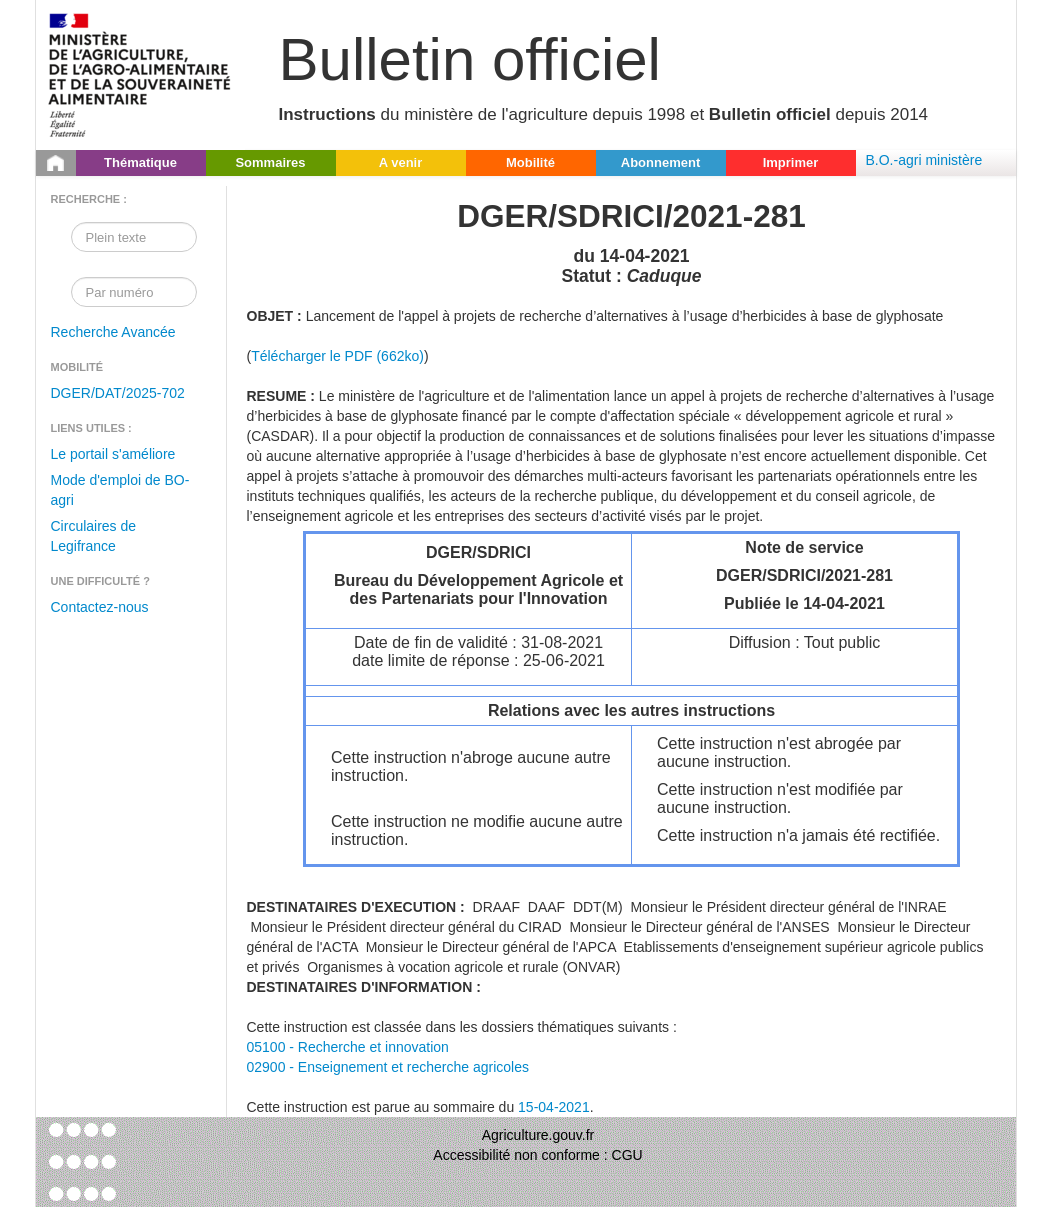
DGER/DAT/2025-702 (118, 393)
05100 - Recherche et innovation (348, 1047)
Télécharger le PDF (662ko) (337, 356)
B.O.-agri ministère (924, 160)
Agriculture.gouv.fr (538, 1135)
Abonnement (660, 162)
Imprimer (791, 162)
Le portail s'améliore (113, 454)
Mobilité (530, 162)
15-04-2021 (554, 1107)
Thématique (140, 162)
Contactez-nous (100, 607)
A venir (401, 162)
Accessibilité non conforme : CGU (537, 1155)
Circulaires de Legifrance (94, 536)
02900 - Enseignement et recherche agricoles (388, 1067)
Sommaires (270, 162)
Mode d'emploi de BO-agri (120, 490)
